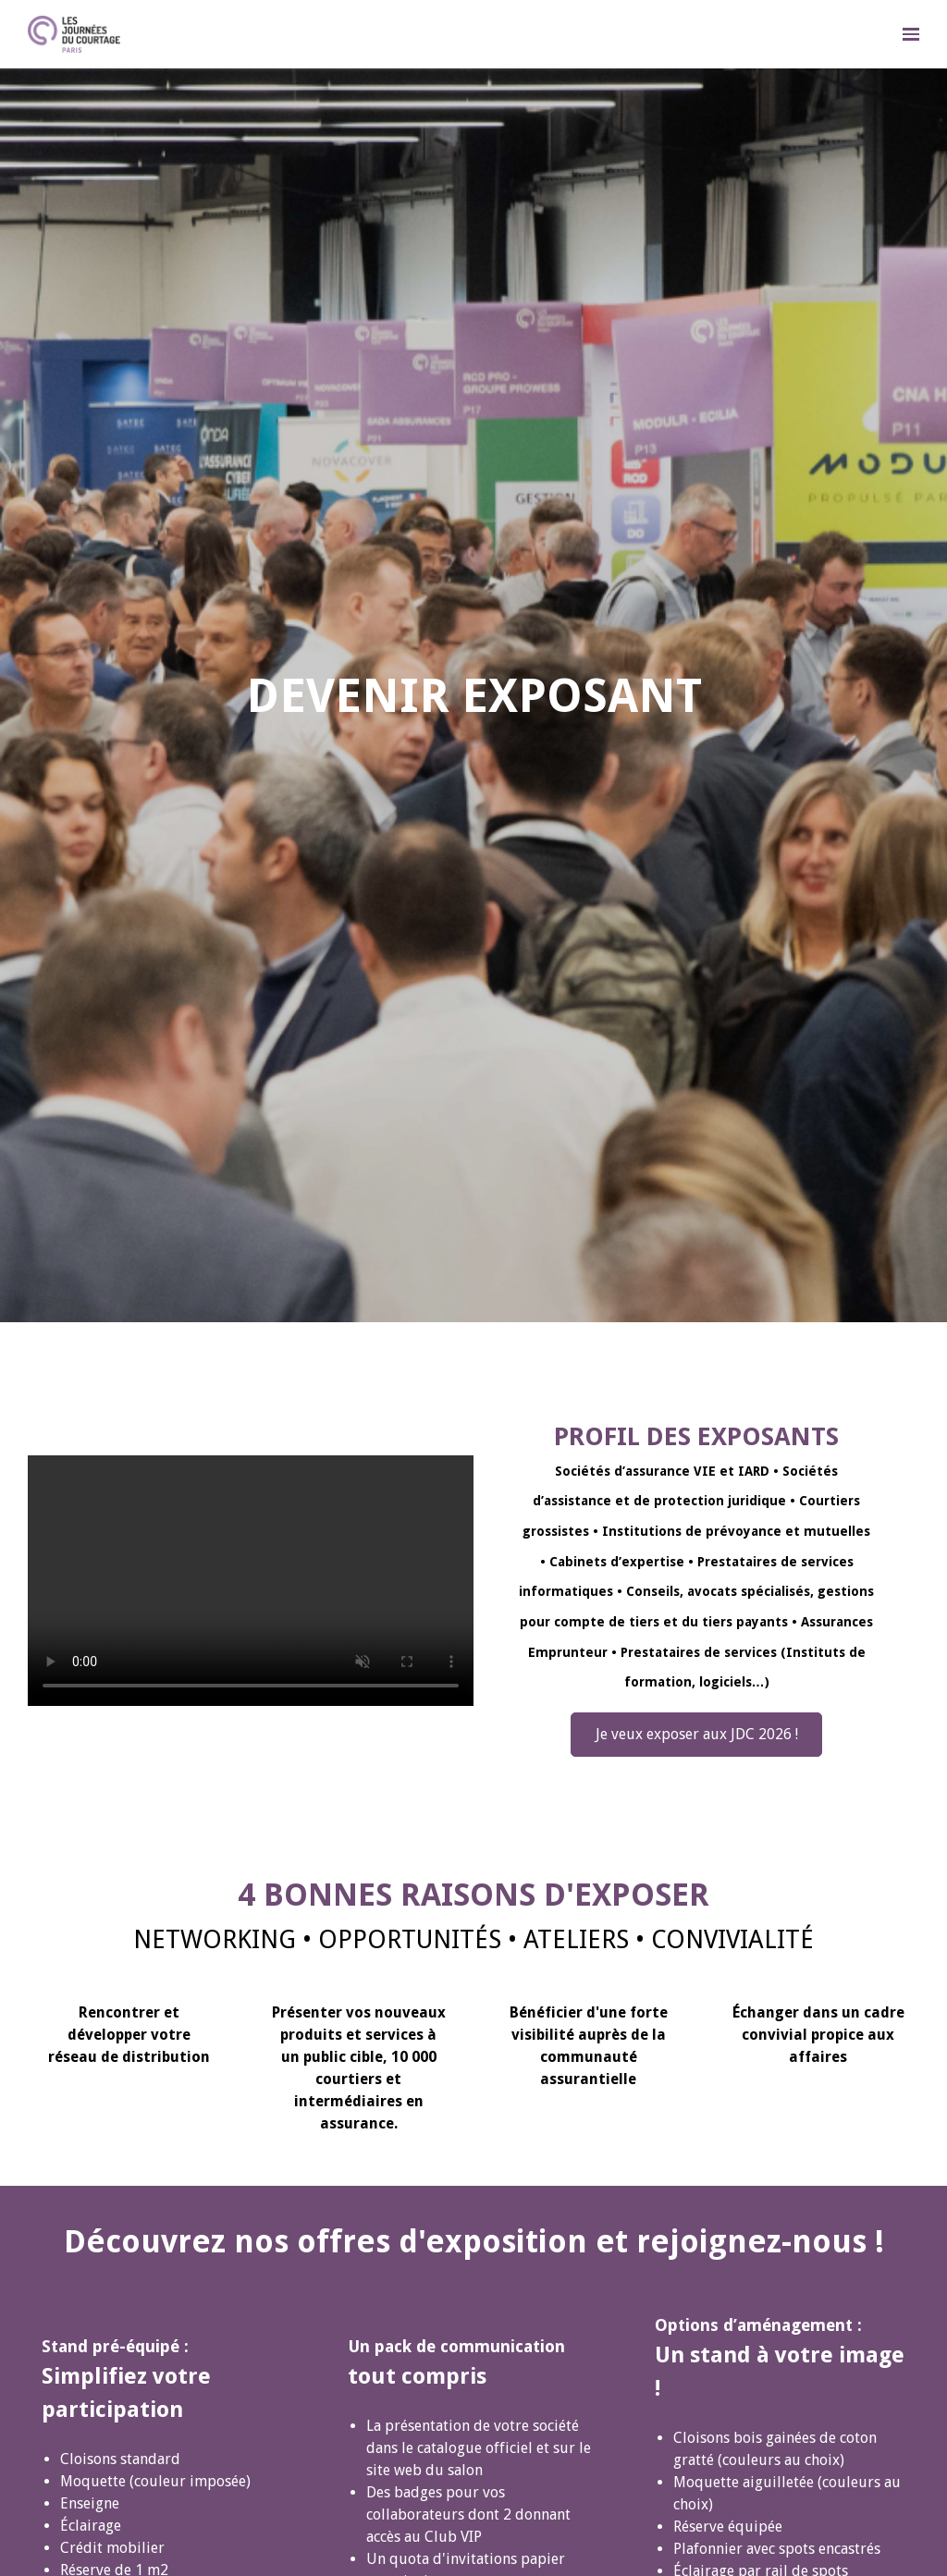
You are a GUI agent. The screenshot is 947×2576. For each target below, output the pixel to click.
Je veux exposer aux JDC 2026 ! (697, 1734)
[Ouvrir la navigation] (911, 34)
